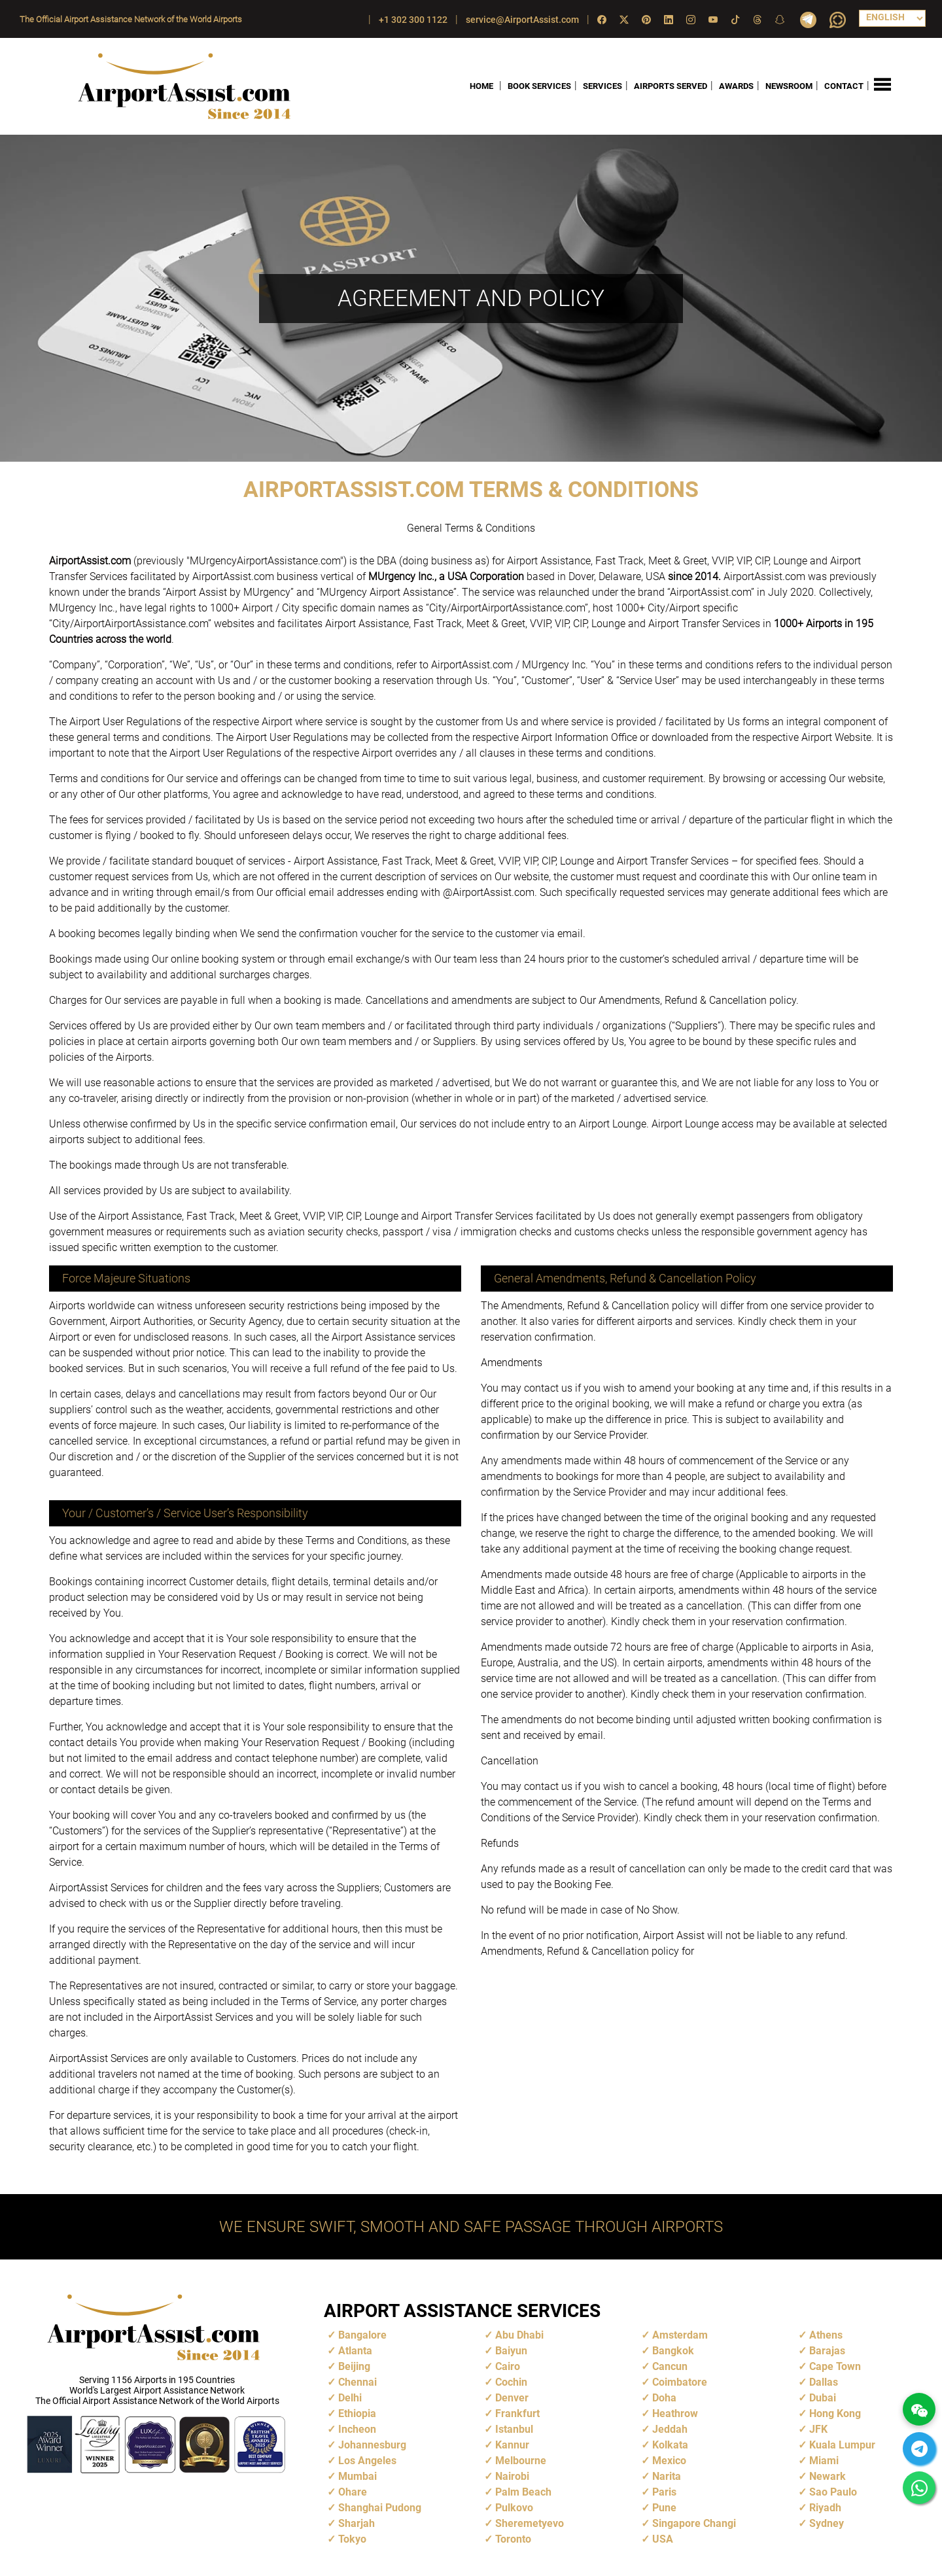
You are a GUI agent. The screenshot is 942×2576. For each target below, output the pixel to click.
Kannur (512, 2445)
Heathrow (675, 2413)
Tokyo (352, 2539)
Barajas (827, 2350)
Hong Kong (835, 2413)
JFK (818, 2429)
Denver (512, 2398)
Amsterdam (680, 2335)
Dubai (822, 2398)
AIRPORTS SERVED (670, 86)
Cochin (511, 2382)
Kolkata (670, 2445)
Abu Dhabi (519, 2335)
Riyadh (825, 2507)
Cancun (670, 2366)
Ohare (352, 2492)
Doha (664, 2398)
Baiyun (511, 2350)
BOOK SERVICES (539, 86)
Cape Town (835, 2366)
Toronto (513, 2539)
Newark (827, 2476)
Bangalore (362, 2335)
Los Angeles (367, 2460)
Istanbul (514, 2429)
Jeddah (670, 2429)
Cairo (507, 2366)
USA (662, 2539)
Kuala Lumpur (842, 2445)
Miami (824, 2460)
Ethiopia (357, 2413)
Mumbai (357, 2476)
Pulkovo (514, 2507)
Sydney (826, 2523)
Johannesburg (372, 2445)
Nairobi (512, 2476)
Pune (664, 2507)
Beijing (354, 2366)
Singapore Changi (694, 2523)
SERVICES (602, 86)
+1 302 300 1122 (413, 19)
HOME (481, 86)
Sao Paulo (833, 2492)
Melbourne (520, 2460)
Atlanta (355, 2350)
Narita (666, 2476)
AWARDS (736, 86)
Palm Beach (523, 2492)
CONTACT (844, 86)
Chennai (357, 2382)
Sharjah (356, 2523)
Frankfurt (517, 2413)
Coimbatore (679, 2382)
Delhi (350, 2398)
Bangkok (673, 2350)
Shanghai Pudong (379, 2507)
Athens (826, 2335)
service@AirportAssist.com (522, 19)
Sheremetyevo (529, 2523)
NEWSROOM (788, 86)
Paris (664, 2492)
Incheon (357, 2429)
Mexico (669, 2460)
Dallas (823, 2382)
